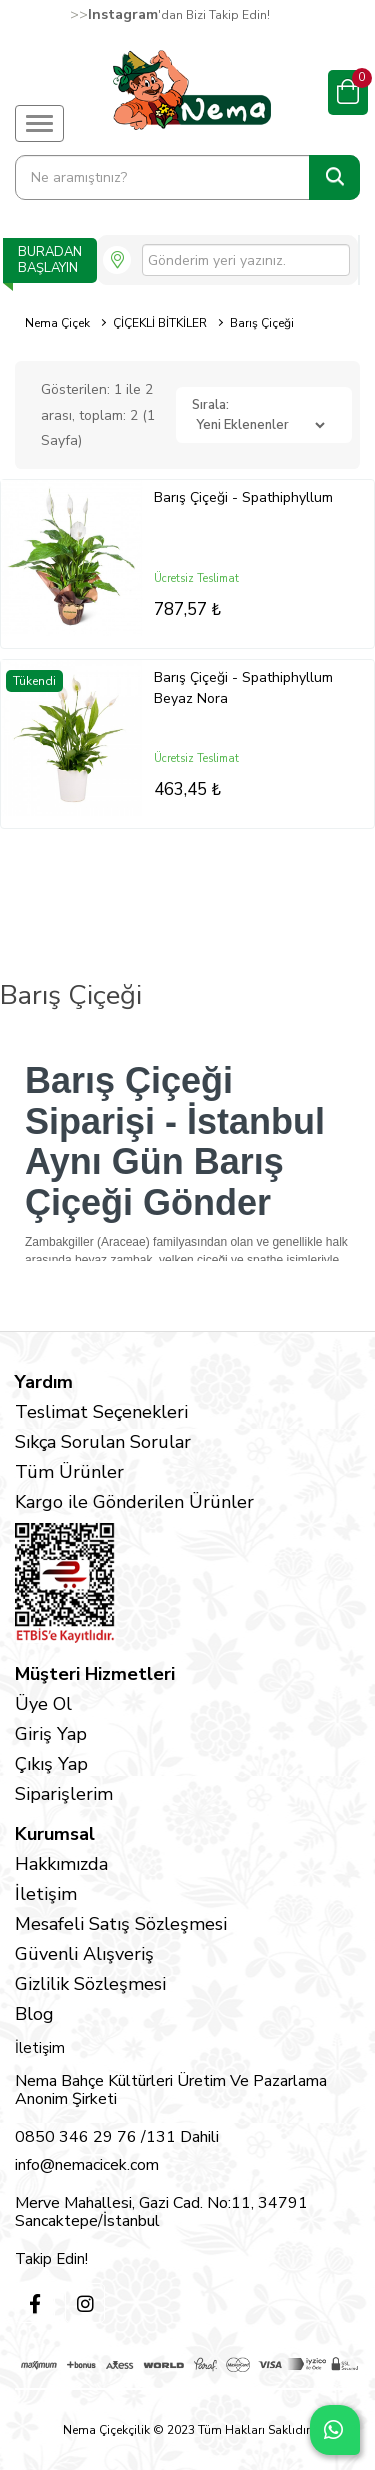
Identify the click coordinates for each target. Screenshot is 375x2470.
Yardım (44, 1382)
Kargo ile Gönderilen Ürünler (134, 1502)
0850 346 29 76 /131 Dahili (117, 2137)
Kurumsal (55, 1834)
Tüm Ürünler (69, 1472)
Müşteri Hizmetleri (95, 1674)
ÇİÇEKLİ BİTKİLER (160, 323)
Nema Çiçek (57, 323)
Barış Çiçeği (262, 323)
